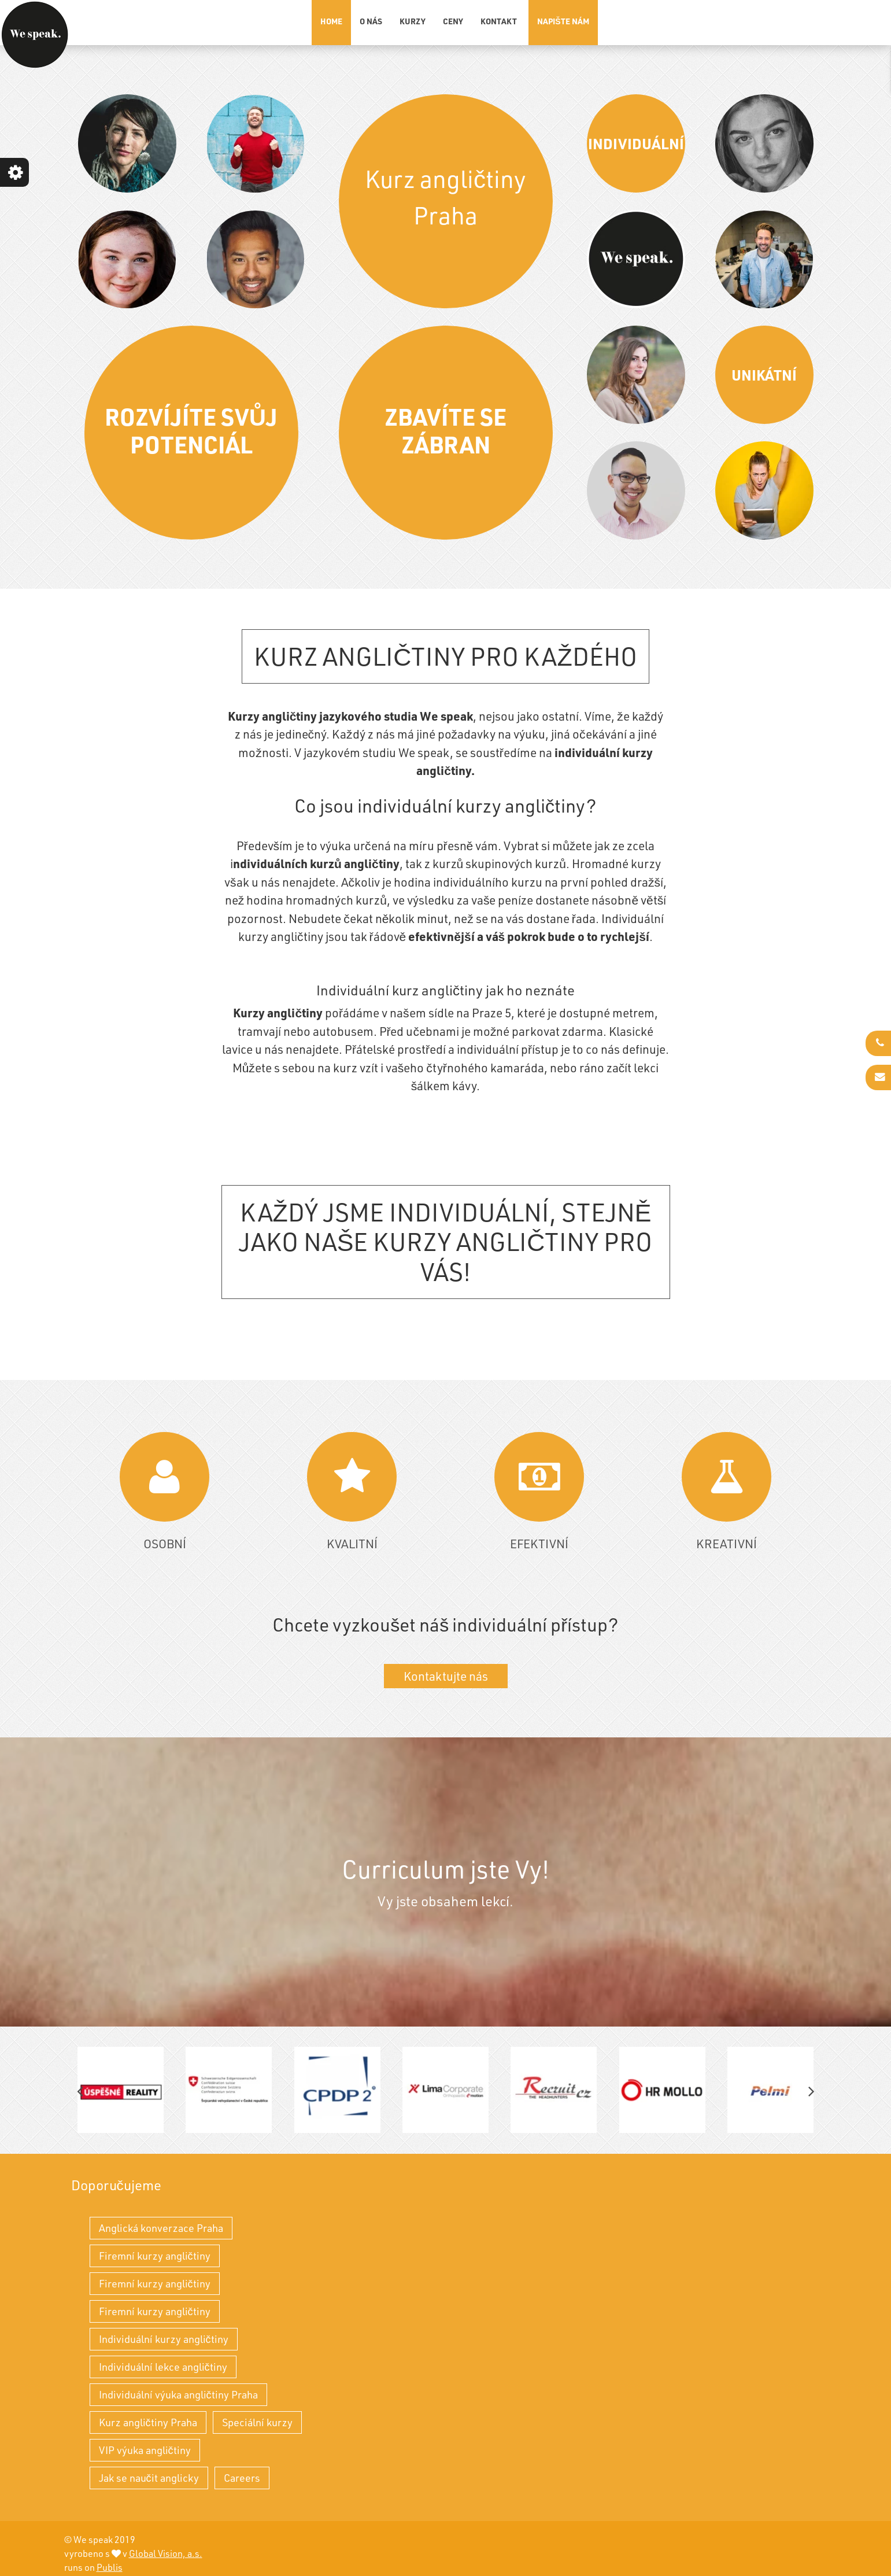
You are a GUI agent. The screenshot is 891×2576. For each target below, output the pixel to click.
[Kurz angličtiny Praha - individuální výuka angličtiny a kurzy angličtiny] (34, 34)
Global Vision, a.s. (165, 2553)
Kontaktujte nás (446, 1676)
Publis (110, 2567)
